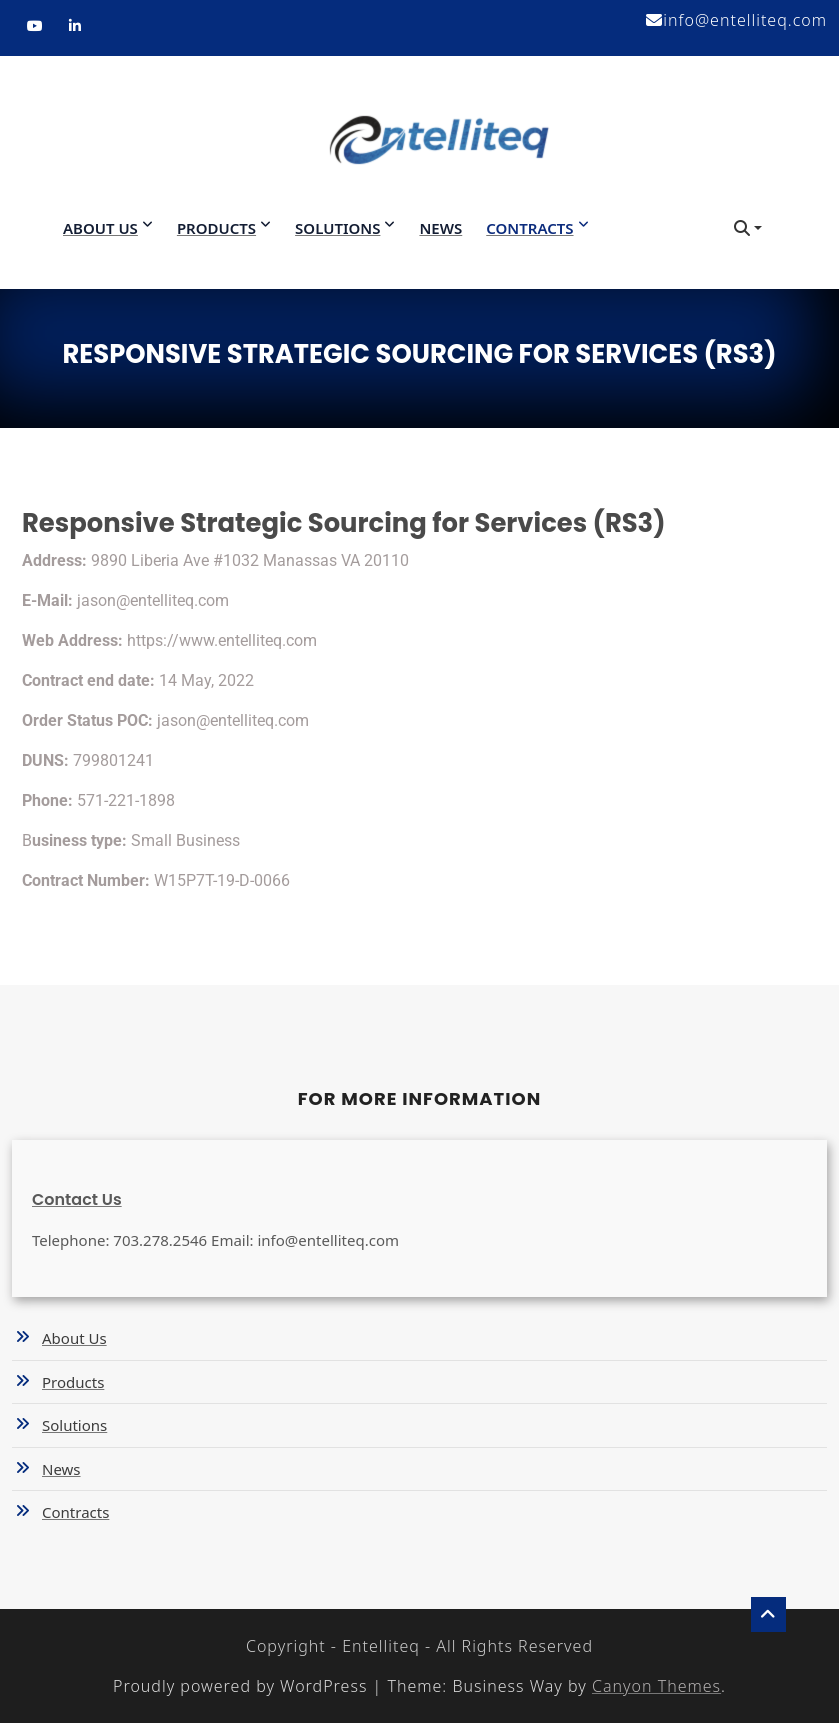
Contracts (529, 228)
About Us (100, 228)
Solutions (337, 228)
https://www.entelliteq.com (222, 640)
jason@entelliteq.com (153, 600)
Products (216, 228)
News (440, 228)
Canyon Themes (656, 1686)
